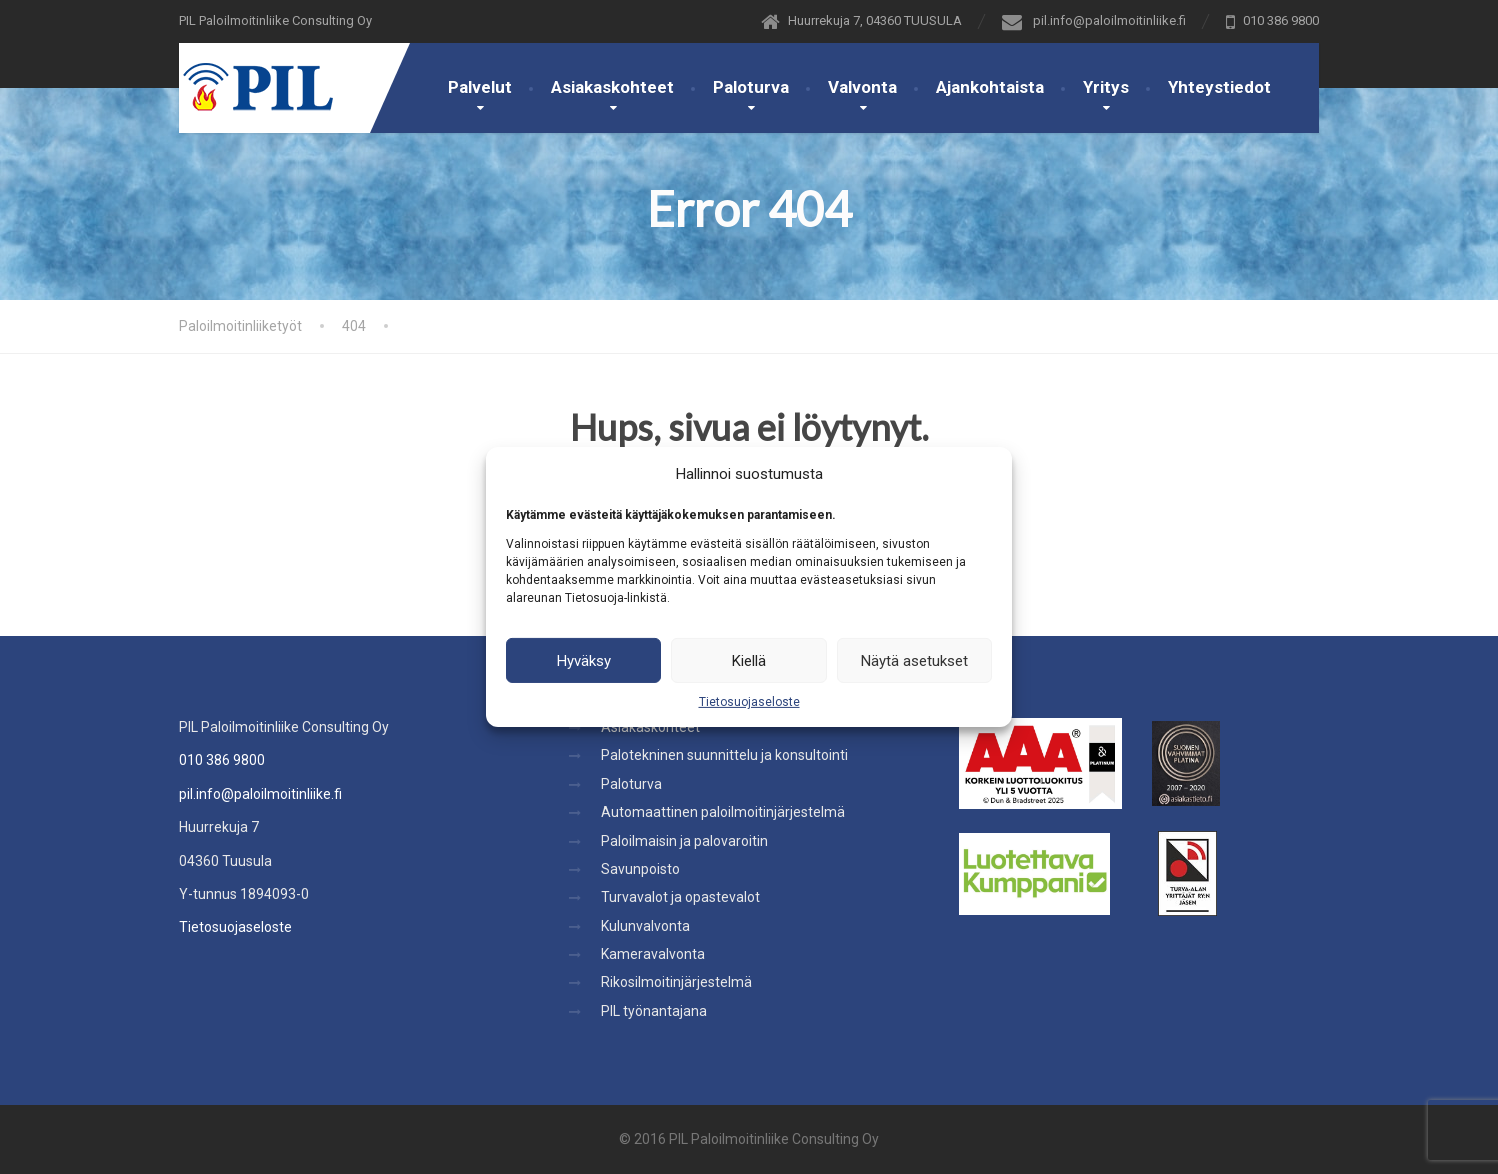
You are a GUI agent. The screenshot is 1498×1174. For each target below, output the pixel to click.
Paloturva (751, 87)
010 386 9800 (222, 760)
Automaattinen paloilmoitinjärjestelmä (723, 812)
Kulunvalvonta (645, 926)
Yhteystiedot (1219, 87)
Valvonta (862, 87)
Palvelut (480, 87)
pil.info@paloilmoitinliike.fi (260, 794)
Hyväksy (584, 660)
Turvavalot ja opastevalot (680, 897)
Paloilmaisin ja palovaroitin (684, 841)
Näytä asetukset (914, 660)
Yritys (1106, 87)
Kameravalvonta (653, 954)
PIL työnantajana (654, 1011)
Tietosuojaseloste (749, 702)
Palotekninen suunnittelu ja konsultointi (724, 755)
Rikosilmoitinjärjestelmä (676, 982)
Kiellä (749, 660)
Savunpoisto (640, 869)
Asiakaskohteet (612, 87)
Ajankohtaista (990, 87)
